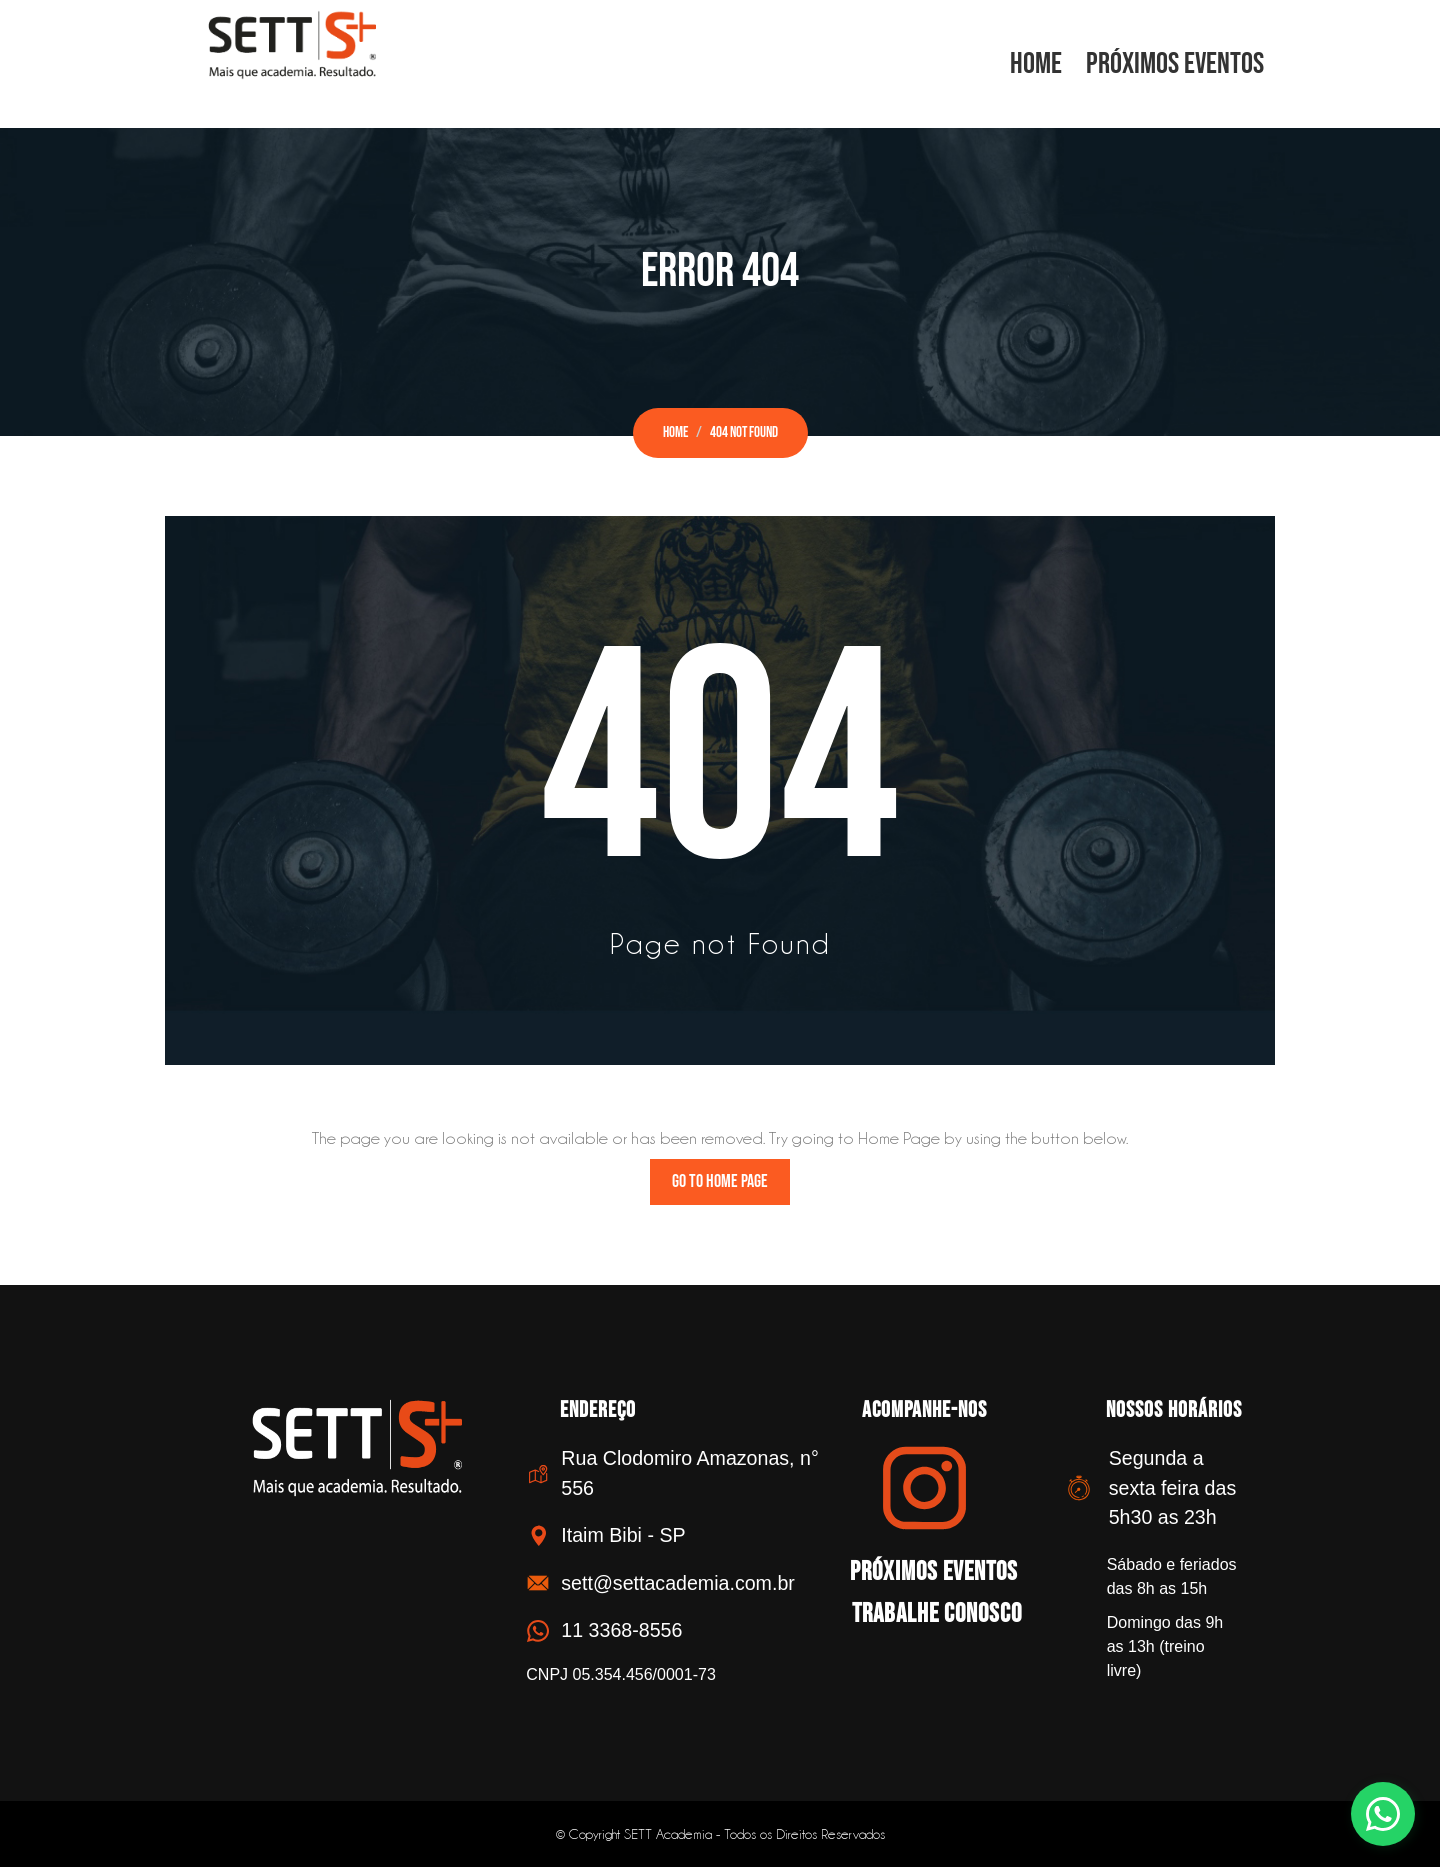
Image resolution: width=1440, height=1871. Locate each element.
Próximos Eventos (1175, 64)
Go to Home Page (720, 1185)
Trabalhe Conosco (926, 1613)
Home (1036, 64)
